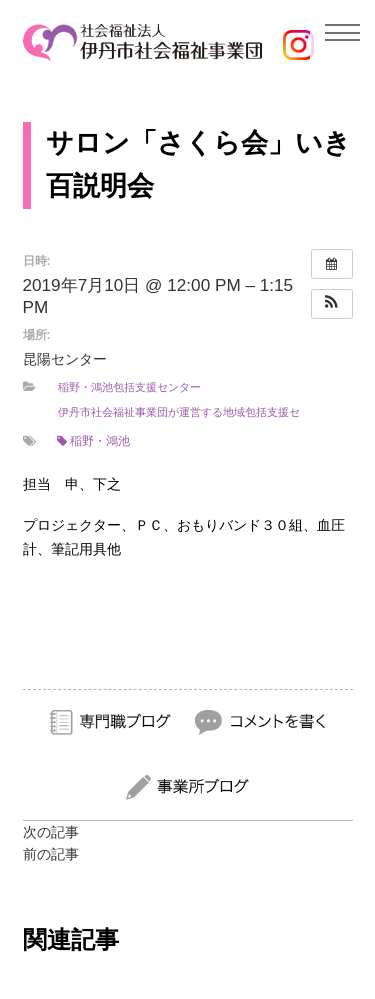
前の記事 (51, 854)
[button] (332, 304)
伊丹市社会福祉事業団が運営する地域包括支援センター (195, 412)
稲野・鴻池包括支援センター (129, 387)
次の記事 (51, 832)
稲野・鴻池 (93, 441)
